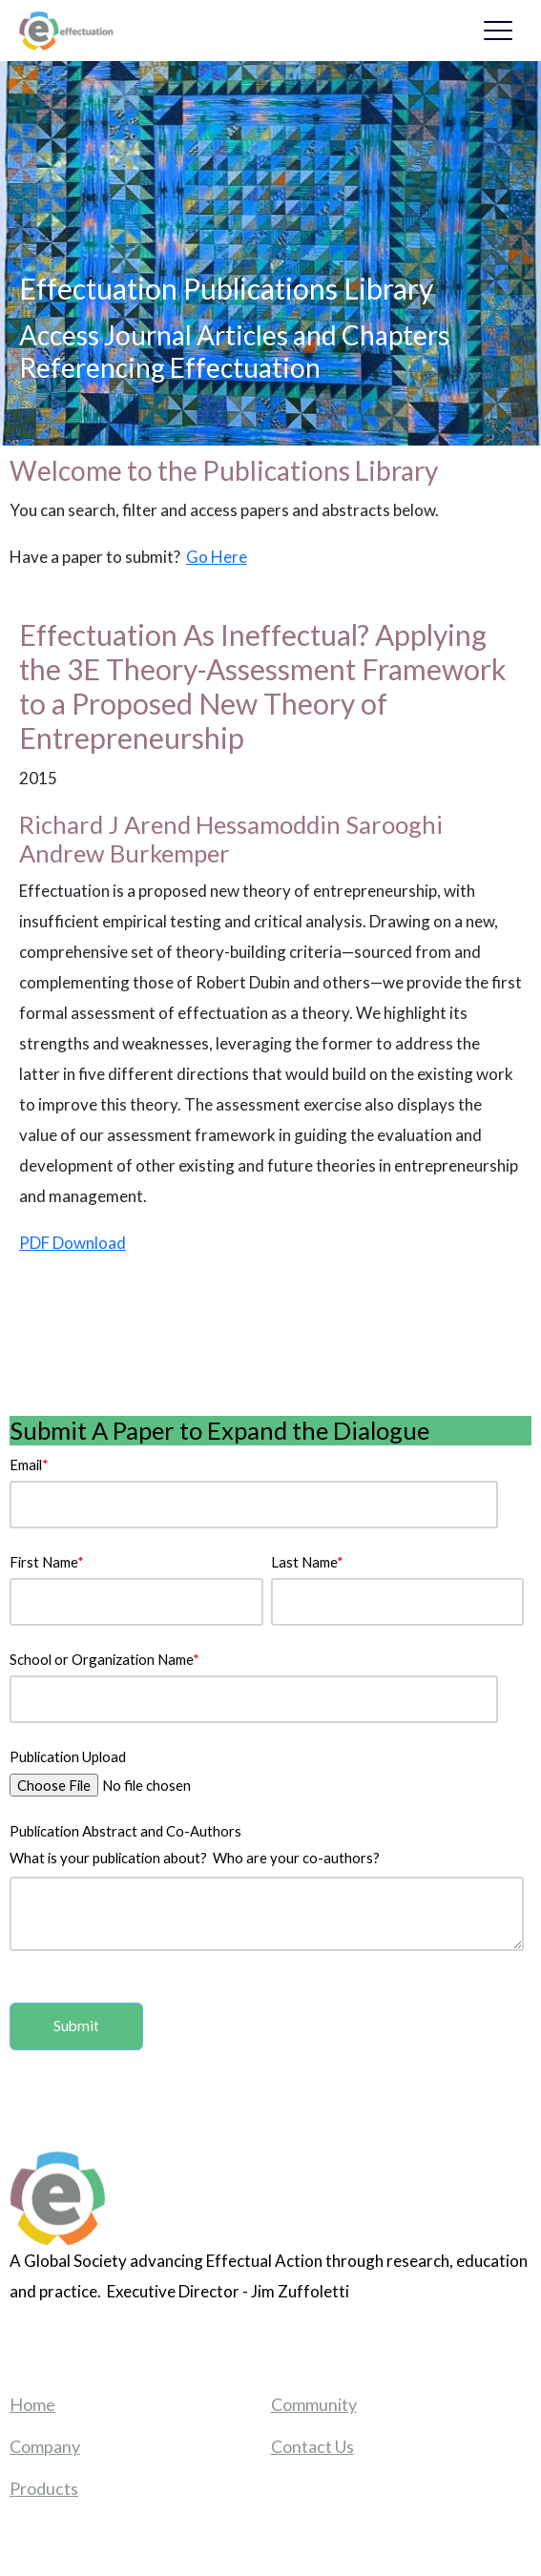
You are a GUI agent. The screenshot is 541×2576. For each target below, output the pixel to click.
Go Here (216, 557)
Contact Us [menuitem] (312, 2446)
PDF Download (72, 1243)
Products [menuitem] (44, 2488)
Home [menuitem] (32, 2404)
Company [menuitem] (45, 2446)
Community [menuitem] (314, 2404)
